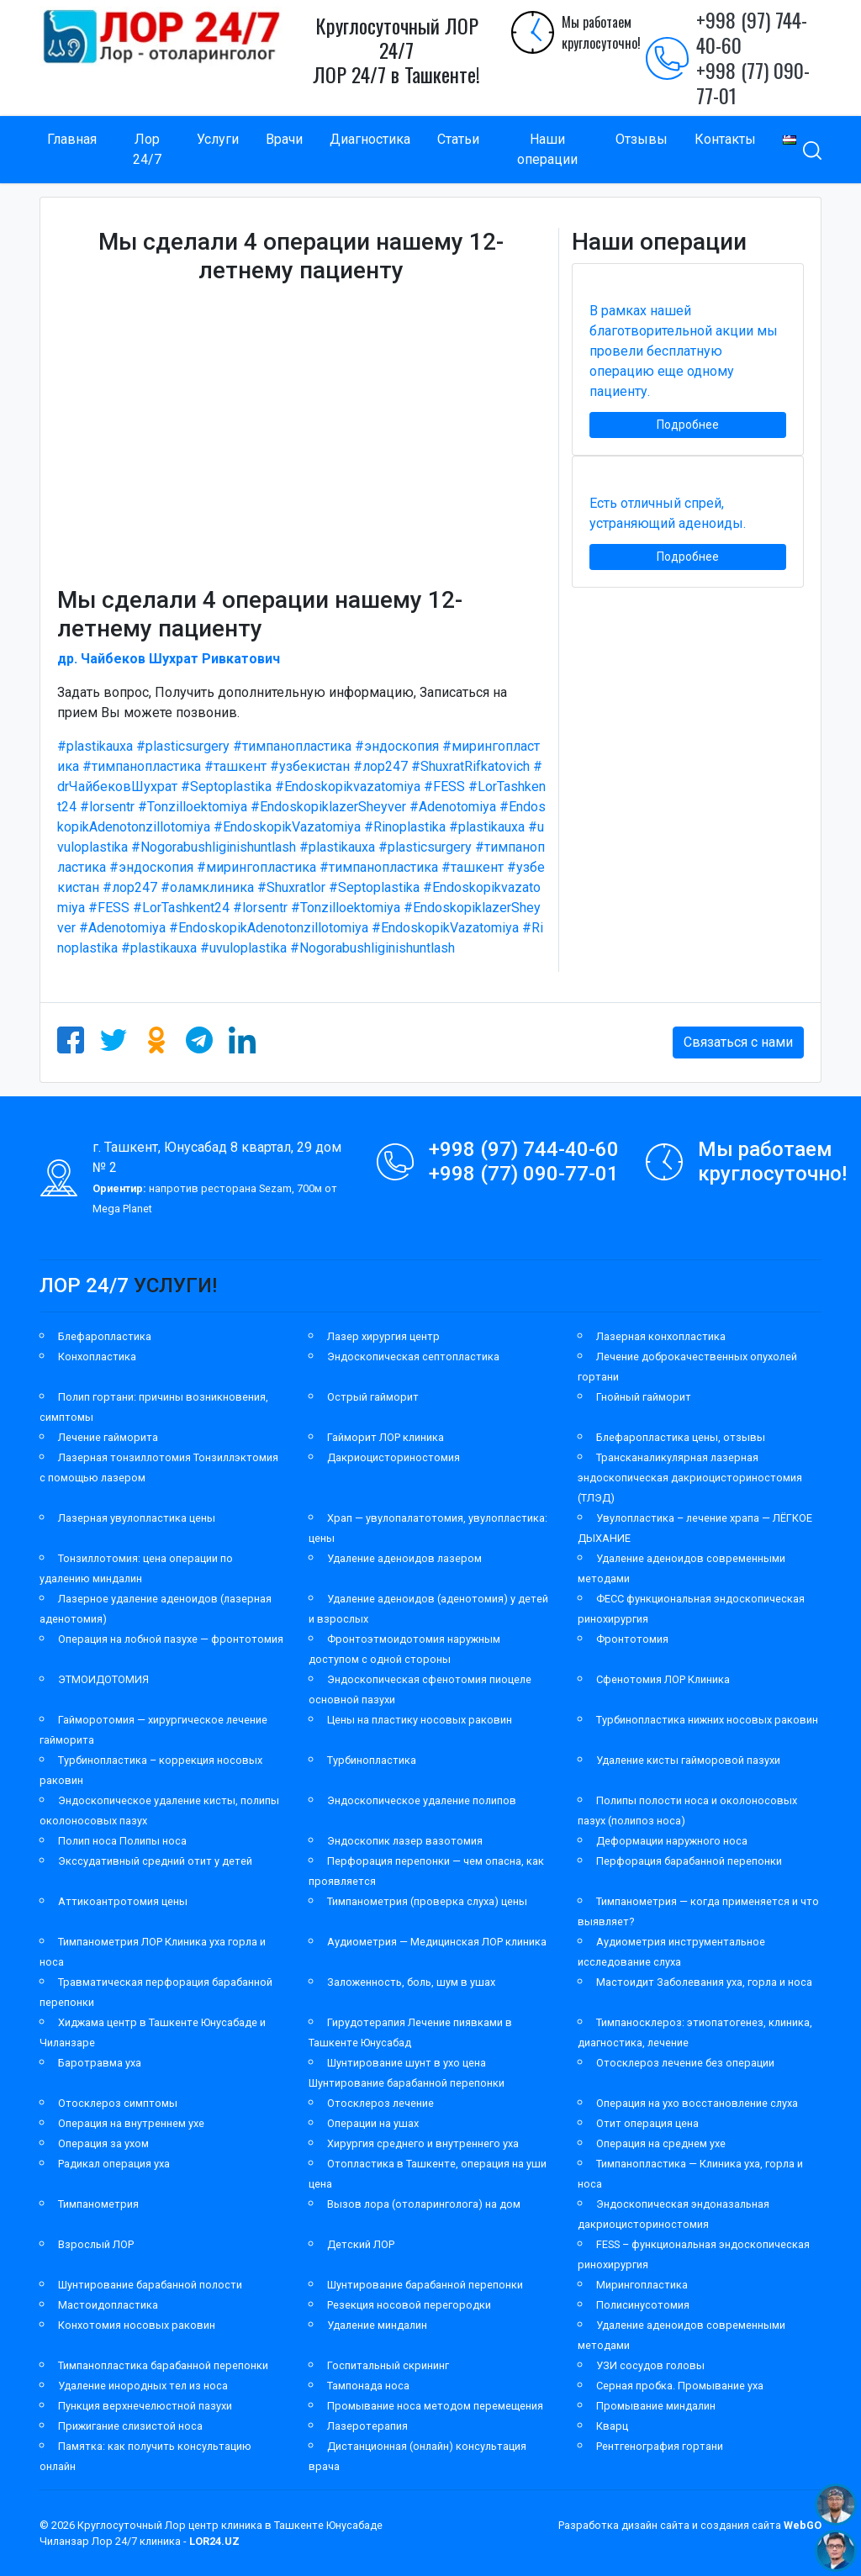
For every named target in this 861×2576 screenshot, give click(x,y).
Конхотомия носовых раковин (136, 2325)
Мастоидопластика (108, 2305)
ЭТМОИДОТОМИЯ (103, 1679)
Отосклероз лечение (380, 2103)
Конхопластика (97, 1356)
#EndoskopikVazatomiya (287, 827)
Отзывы (641, 139)
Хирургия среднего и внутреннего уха (423, 2143)
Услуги (218, 139)
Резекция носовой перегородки (409, 2305)
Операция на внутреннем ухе (131, 2123)
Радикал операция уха (114, 2163)
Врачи (284, 139)
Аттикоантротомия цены (123, 1901)
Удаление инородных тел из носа (143, 2385)
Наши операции (547, 149)
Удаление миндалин (377, 2325)
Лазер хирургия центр (383, 1336)
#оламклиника (207, 887)
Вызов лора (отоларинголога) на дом (423, 2204)
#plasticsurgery (183, 746)
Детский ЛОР (360, 2244)
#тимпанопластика (292, 746)
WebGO (802, 2525)
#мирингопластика (256, 867)
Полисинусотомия (642, 2305)
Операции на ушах (373, 2123)
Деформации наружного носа (671, 1840)
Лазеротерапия (367, 2426)
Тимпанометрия (98, 2204)
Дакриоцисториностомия (393, 1457)
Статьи (458, 139)
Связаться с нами (738, 1042)
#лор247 (380, 766)
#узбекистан (310, 766)
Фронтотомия (632, 1639)
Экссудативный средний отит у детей (155, 1861)
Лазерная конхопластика (661, 1336)
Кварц (612, 2426)
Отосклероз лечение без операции (685, 2062)
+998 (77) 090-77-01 (753, 82)
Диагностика (370, 139)
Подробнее (688, 424)
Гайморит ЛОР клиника (385, 1437)
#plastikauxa (95, 746)
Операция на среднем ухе (661, 2143)
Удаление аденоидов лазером (404, 1558)
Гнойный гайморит (643, 1397)
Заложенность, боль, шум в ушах (411, 1982)
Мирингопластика (642, 2284)
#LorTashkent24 (181, 908)
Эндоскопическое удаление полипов (421, 1800)
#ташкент (235, 766)
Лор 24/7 (147, 149)
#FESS (444, 786)
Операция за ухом (103, 2143)
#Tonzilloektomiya (192, 807)
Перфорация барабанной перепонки (689, 1861)
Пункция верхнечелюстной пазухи (145, 2405)
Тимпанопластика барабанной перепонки (163, 2365)
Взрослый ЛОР (96, 2244)
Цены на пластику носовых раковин (419, 1719)
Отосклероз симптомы (117, 2103)
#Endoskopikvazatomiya (347, 786)
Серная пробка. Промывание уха (679, 2385)
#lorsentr (107, 807)
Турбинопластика (371, 1760)
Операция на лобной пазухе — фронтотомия (170, 1639)
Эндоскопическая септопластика (413, 1356)
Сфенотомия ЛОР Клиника (663, 1679)
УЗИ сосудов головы (650, 2365)
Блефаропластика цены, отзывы (680, 1437)
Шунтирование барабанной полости (150, 2284)
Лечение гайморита (108, 1437)
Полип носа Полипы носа (122, 1840)
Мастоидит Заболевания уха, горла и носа (704, 1982)
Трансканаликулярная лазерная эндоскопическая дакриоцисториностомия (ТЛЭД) (690, 1477)
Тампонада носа (368, 2385)
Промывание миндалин (656, 2405)
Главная (72, 139)
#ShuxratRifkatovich (470, 766)
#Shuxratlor (291, 887)
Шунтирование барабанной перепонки (425, 2284)
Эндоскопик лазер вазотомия (405, 1840)
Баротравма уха (99, 2062)
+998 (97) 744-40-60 (751, 32)
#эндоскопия (397, 746)
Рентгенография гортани (659, 2446)
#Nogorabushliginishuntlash (213, 847)
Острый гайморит (373, 1397)
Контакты (725, 139)
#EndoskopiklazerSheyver (328, 807)
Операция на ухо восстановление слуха (697, 2103)
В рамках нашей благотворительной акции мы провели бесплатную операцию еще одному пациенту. (683, 351)
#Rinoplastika (405, 827)
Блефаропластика (104, 1336)
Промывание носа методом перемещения (435, 2405)
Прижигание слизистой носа (130, 2426)
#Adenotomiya (452, 807)
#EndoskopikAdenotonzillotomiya (268, 928)
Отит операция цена (647, 2123)
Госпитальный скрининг (388, 2365)
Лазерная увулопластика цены (136, 1518)
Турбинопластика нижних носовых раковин (707, 1719)
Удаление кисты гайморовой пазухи (688, 1760)
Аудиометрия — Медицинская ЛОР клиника (437, 1941)
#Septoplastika (226, 786)
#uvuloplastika (243, 948)
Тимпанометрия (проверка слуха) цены (427, 1901)
